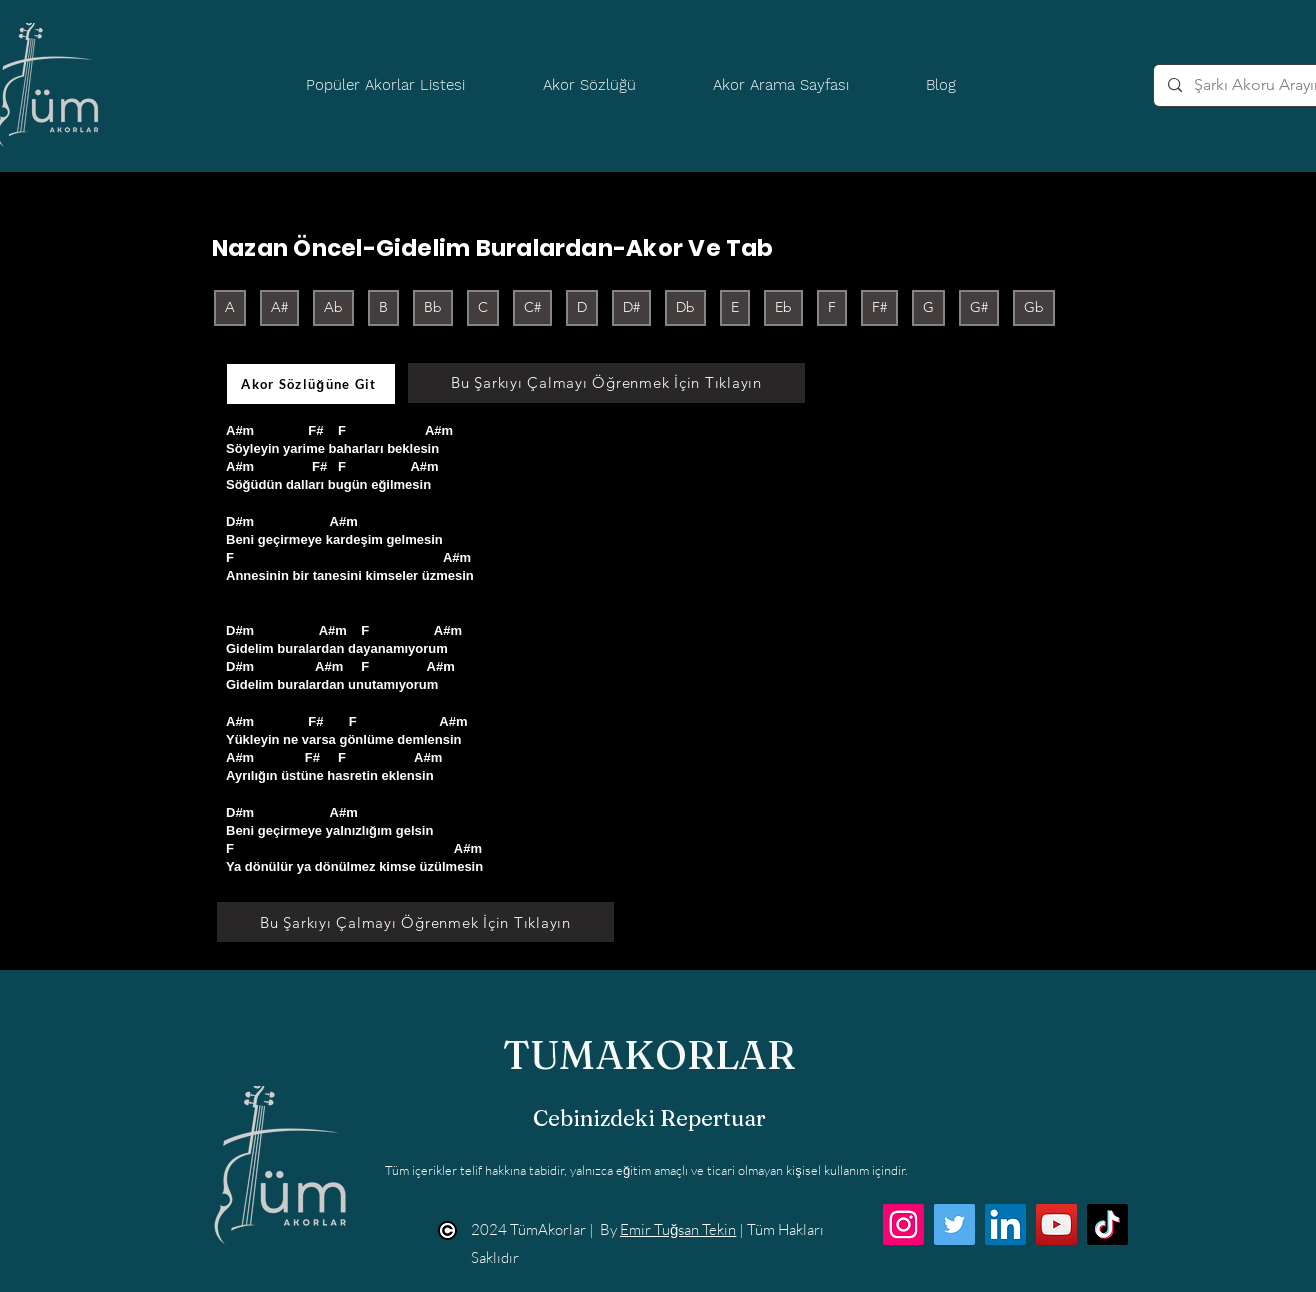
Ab (333, 306)
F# (879, 306)
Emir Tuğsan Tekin (678, 1229)
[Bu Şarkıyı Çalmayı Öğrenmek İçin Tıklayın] (606, 383)
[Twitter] (954, 1224)
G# (978, 306)
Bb (432, 306)
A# (279, 306)
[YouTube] (1056, 1224)
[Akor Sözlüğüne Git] (311, 384)
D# (631, 306)
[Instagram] (903, 1224)
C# (532, 306)
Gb (1033, 306)
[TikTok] (1107, 1224)
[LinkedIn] (1005, 1224)
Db (685, 306)
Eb (783, 306)
